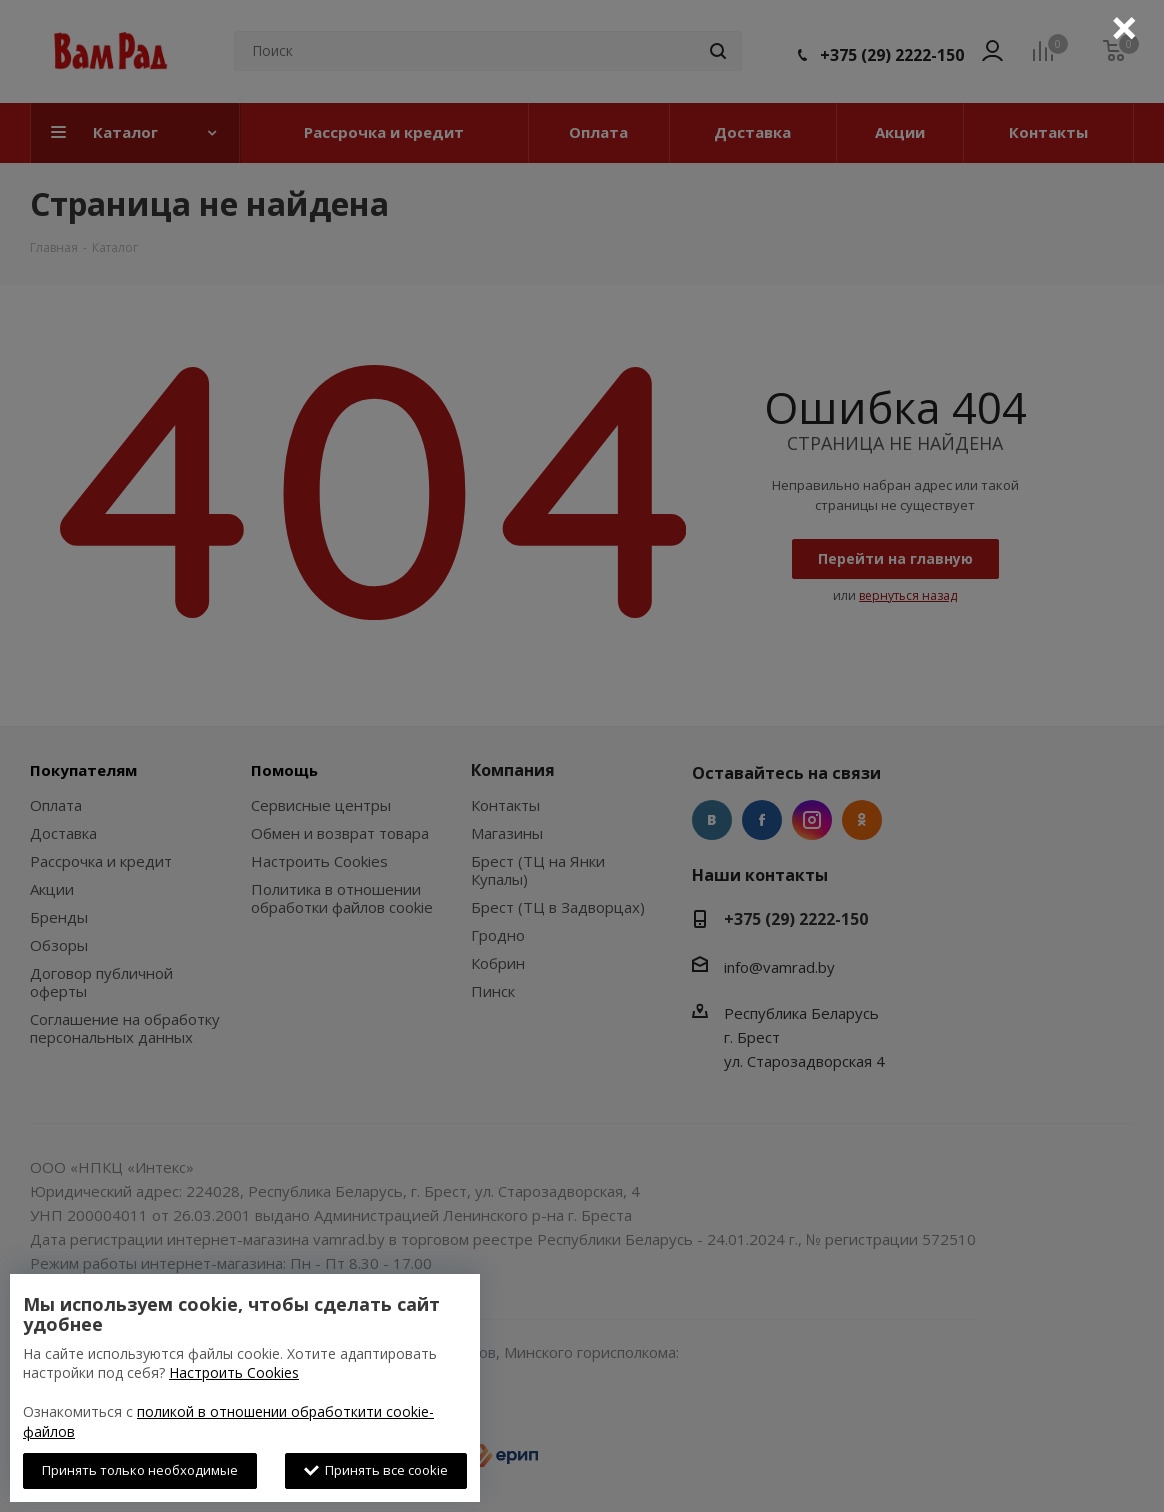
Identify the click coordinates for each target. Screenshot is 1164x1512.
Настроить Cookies (234, 1372)
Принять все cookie (376, 1470)
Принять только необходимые (140, 1470)
